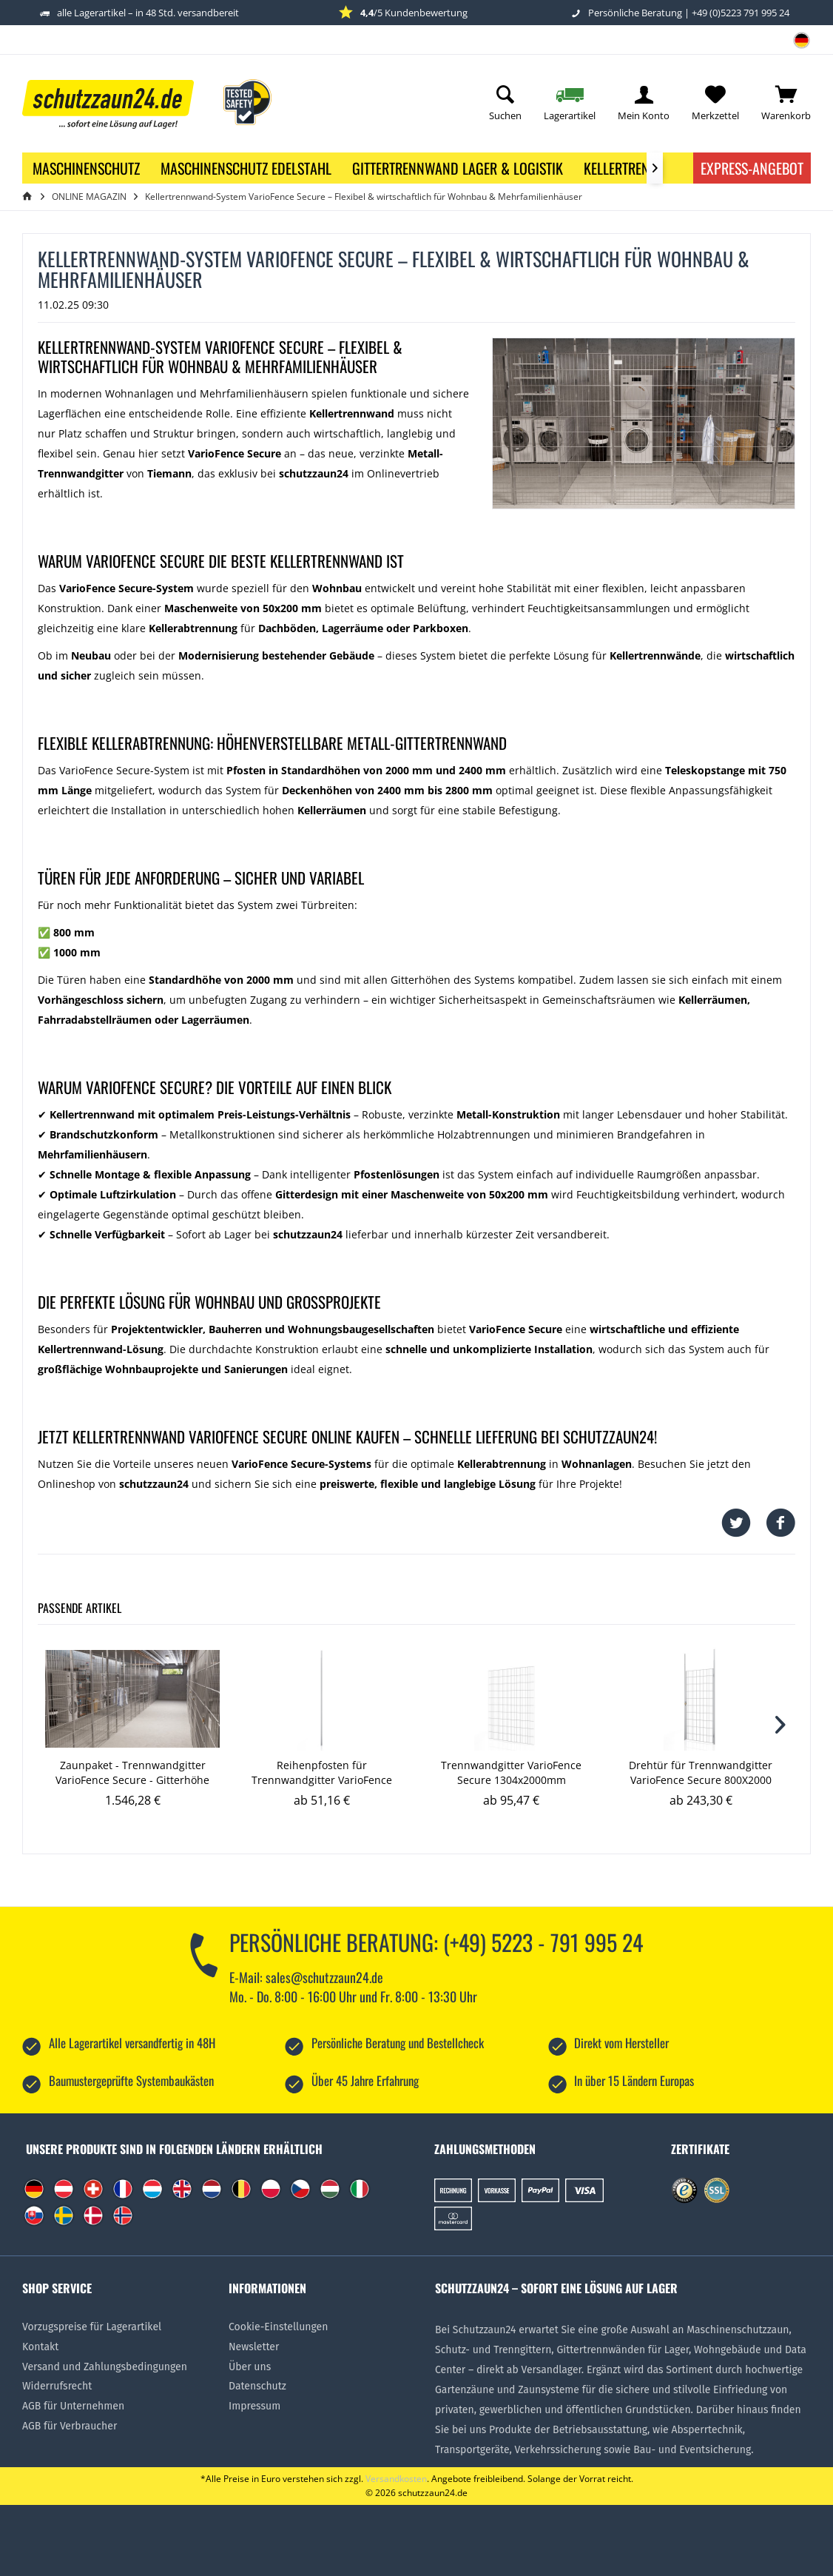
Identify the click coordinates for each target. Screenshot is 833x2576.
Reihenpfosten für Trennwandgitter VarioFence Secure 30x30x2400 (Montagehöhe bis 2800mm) (322, 1773)
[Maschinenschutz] (86, 168)
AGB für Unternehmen (73, 2406)
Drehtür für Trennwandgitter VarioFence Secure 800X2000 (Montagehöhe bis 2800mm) (700, 1773)
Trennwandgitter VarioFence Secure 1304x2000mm (511, 1772)
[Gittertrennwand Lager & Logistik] (457, 168)
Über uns (250, 2367)
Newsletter (254, 2347)
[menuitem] (796, 45)
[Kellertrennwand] (637, 168)
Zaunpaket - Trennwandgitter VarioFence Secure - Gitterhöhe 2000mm (132, 1773)
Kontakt (40, 2347)
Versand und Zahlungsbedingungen (104, 2367)
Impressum (254, 2406)
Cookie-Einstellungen (278, 2327)
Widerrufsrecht (57, 2386)
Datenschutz (257, 2386)
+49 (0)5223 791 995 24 (740, 12)
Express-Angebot (752, 168)
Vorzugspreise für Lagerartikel (91, 2327)
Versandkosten (396, 2478)
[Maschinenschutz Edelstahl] (246, 168)
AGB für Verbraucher (69, 2426)
